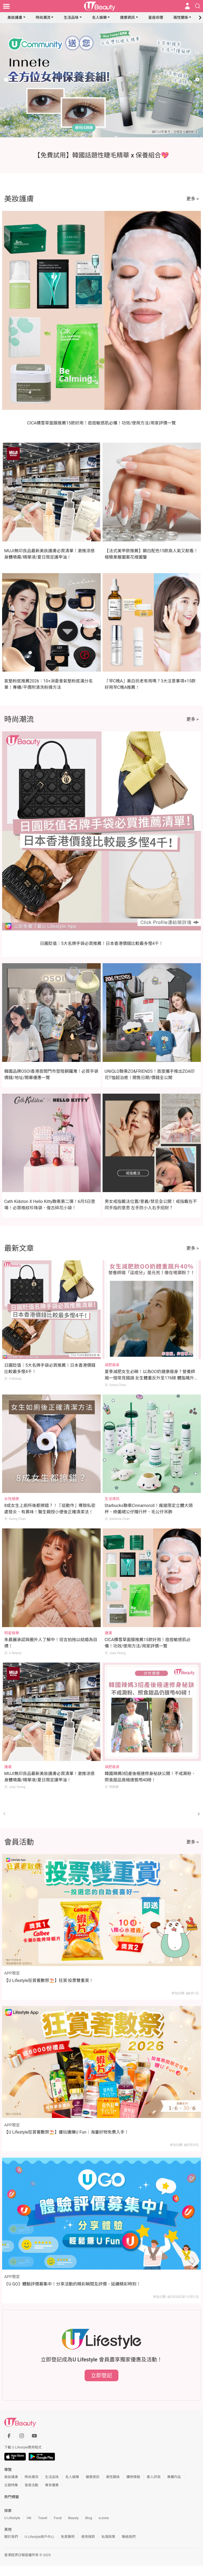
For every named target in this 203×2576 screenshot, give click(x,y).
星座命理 (155, 17)
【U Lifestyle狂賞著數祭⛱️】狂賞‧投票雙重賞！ (48, 1980)
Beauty (73, 2518)
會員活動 (31, 2485)
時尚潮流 (43, 17)
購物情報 (133, 2477)
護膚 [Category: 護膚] (108, 1633)
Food (57, 2518)
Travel (42, 2518)
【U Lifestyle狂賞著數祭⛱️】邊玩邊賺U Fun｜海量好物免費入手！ (66, 2132)
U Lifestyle (12, 2518)
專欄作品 (174, 2477)
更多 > (192, 198)
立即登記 (101, 2375)
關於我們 (11, 2537)
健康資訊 (127, 17)
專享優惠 (52, 2485)
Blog (88, 2518)
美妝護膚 (14, 17)
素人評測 (153, 2477)
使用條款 (88, 2537)
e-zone (104, 2518)
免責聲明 (68, 2537)
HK (29, 2518)
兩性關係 (180, 17)
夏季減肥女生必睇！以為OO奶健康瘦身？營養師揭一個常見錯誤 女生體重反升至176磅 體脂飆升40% (150, 1378)
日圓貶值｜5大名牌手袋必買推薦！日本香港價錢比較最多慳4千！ (101, 943)
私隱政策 (108, 2537)
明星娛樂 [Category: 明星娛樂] (11, 1633)
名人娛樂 (99, 17)
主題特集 (11, 2485)
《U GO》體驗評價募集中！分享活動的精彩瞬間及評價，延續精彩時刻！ (72, 2284)
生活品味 (71, 17)
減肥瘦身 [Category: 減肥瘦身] (112, 1365)
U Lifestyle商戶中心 (39, 2537)
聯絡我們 (129, 2537)
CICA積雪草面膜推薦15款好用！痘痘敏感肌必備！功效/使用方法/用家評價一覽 (101, 422)
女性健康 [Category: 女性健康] (11, 1499)
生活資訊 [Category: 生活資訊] (112, 1499)
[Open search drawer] (198, 6)
